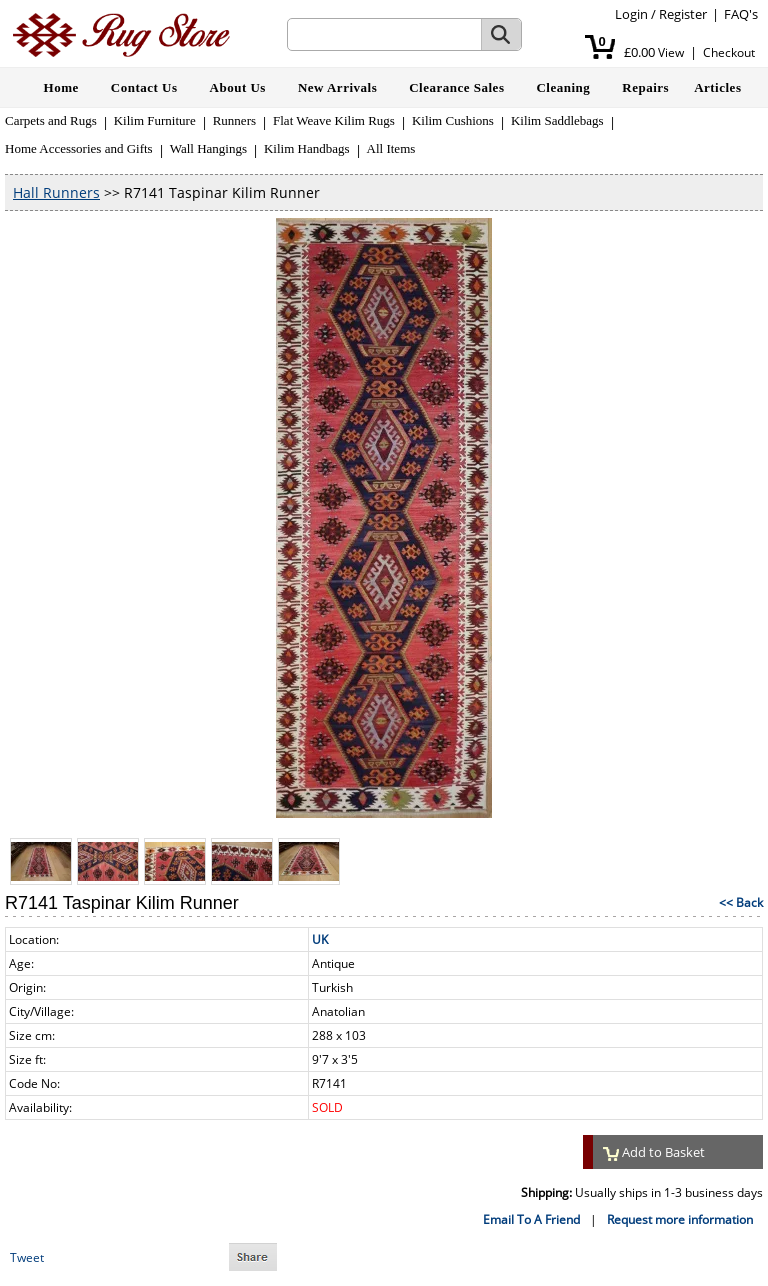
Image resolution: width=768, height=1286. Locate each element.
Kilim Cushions (453, 120)
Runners (234, 120)
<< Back (741, 902)
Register (683, 14)
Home (61, 87)
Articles (717, 87)
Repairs (645, 87)
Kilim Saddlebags (557, 120)
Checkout (729, 52)
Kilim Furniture (155, 120)
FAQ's (741, 14)
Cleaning (563, 87)
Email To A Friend (531, 1219)
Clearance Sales (456, 87)
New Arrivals (337, 87)
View (671, 52)
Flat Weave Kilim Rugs (334, 120)
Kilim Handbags (307, 148)
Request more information (680, 1219)
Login (631, 14)
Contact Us (144, 87)
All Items (391, 148)
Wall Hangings (208, 148)
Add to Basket (654, 1152)
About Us (238, 87)
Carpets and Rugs (51, 120)
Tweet (27, 1257)
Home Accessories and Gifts (79, 148)
